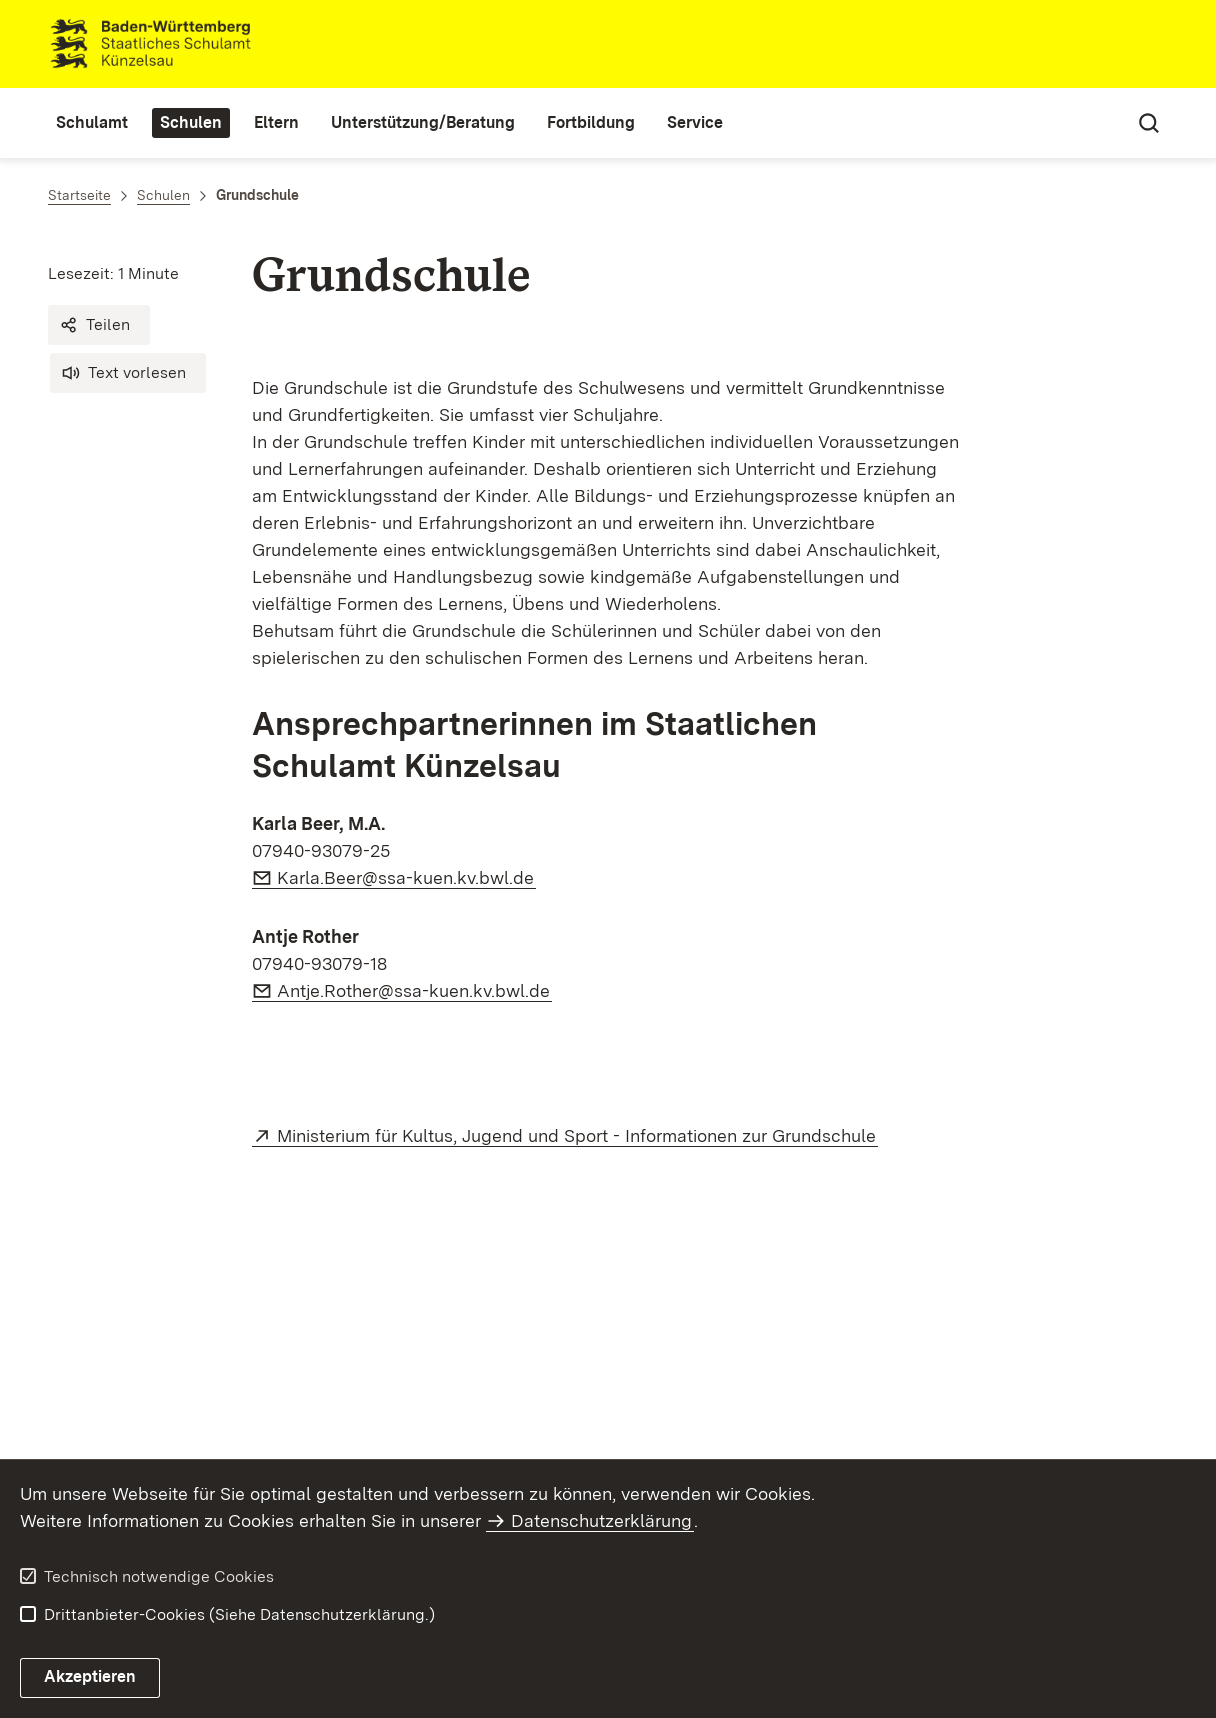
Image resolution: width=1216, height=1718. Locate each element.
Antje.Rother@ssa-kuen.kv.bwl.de (414, 990)
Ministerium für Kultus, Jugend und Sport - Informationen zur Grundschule (577, 1135)
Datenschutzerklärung (601, 1520)
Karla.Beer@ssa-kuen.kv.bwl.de (406, 877)
